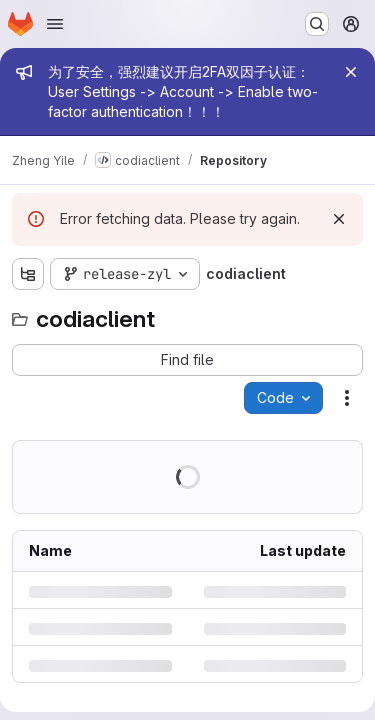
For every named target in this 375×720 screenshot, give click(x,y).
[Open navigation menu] (55, 24)
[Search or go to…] (317, 24)
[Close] (351, 72)
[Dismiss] (339, 219)
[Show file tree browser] (28, 274)
